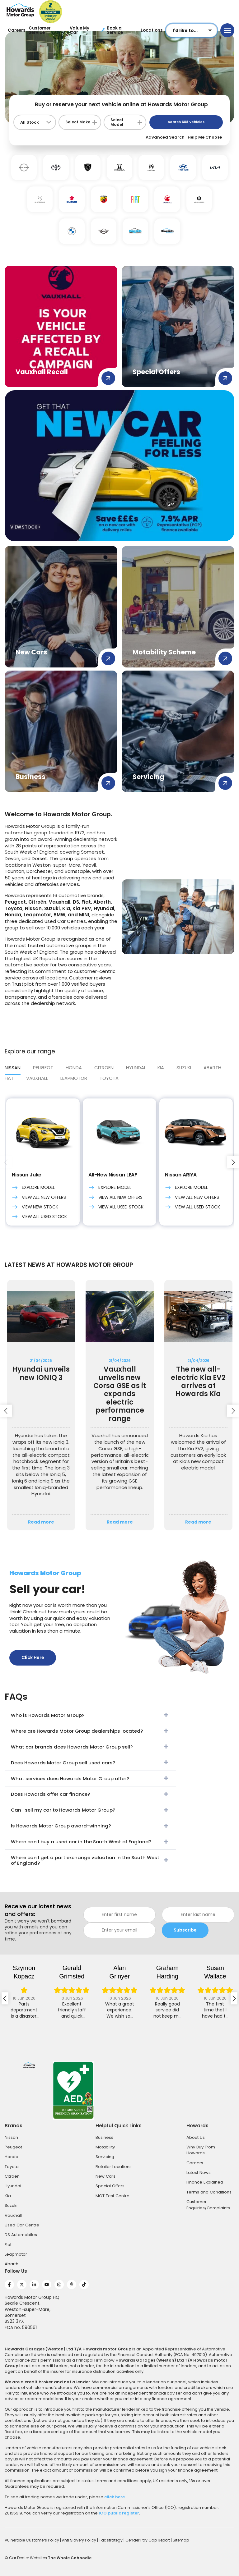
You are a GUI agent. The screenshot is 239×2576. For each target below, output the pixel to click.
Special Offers (110, 2186)
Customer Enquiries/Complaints (208, 2205)
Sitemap (181, 2540)
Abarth (11, 2264)
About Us (195, 2137)
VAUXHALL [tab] (37, 1078)
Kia (8, 2196)
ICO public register (119, 2513)
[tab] (109, 1080)
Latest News (198, 2172)
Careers (17, 30)
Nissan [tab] (13, 1067)
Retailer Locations (114, 2167)
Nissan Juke (26, 1174)
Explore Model (33, 1188)
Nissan (11, 2137)
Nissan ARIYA (181, 1174)
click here (114, 2497)
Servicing (105, 2157)
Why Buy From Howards (200, 2150)
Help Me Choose (205, 137)
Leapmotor (16, 2254)
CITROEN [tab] (104, 1067)
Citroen (12, 2176)
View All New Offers (39, 1197)
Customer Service (40, 30)
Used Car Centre (22, 2225)
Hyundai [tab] (135, 1067)
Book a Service (112, 30)
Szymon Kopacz (24, 1972)
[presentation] (6, 1162)
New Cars (105, 2176)
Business (104, 2137)
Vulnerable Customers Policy (32, 2540)
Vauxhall (13, 2215)
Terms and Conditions (209, 2192)
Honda (11, 2157)
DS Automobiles (21, 2235)
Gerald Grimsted (71, 1972)
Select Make (77, 122)
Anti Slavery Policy (79, 2540)
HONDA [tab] (74, 1067)
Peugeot (13, 2147)
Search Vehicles (186, 122)
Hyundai (13, 2186)
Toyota (109, 1078)
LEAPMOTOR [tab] (73, 1078)
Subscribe (185, 1930)
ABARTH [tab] (212, 1067)
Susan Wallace (215, 1972)
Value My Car (79, 30)
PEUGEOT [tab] (43, 1067)
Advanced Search (165, 137)
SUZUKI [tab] (183, 1067)
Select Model (117, 122)
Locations (152, 30)
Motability (105, 2147)
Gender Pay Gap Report (148, 2540)
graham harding (167, 1972)
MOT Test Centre (112, 2196)
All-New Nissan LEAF (112, 1174)
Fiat (8, 2245)
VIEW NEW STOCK (35, 1207)
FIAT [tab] (9, 1078)
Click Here (32, 1657)
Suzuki (11, 2205)
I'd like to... (185, 30)
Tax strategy (111, 2540)
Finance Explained (204, 2182)
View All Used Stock (39, 1216)
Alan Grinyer (120, 1972)
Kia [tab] (160, 1067)
